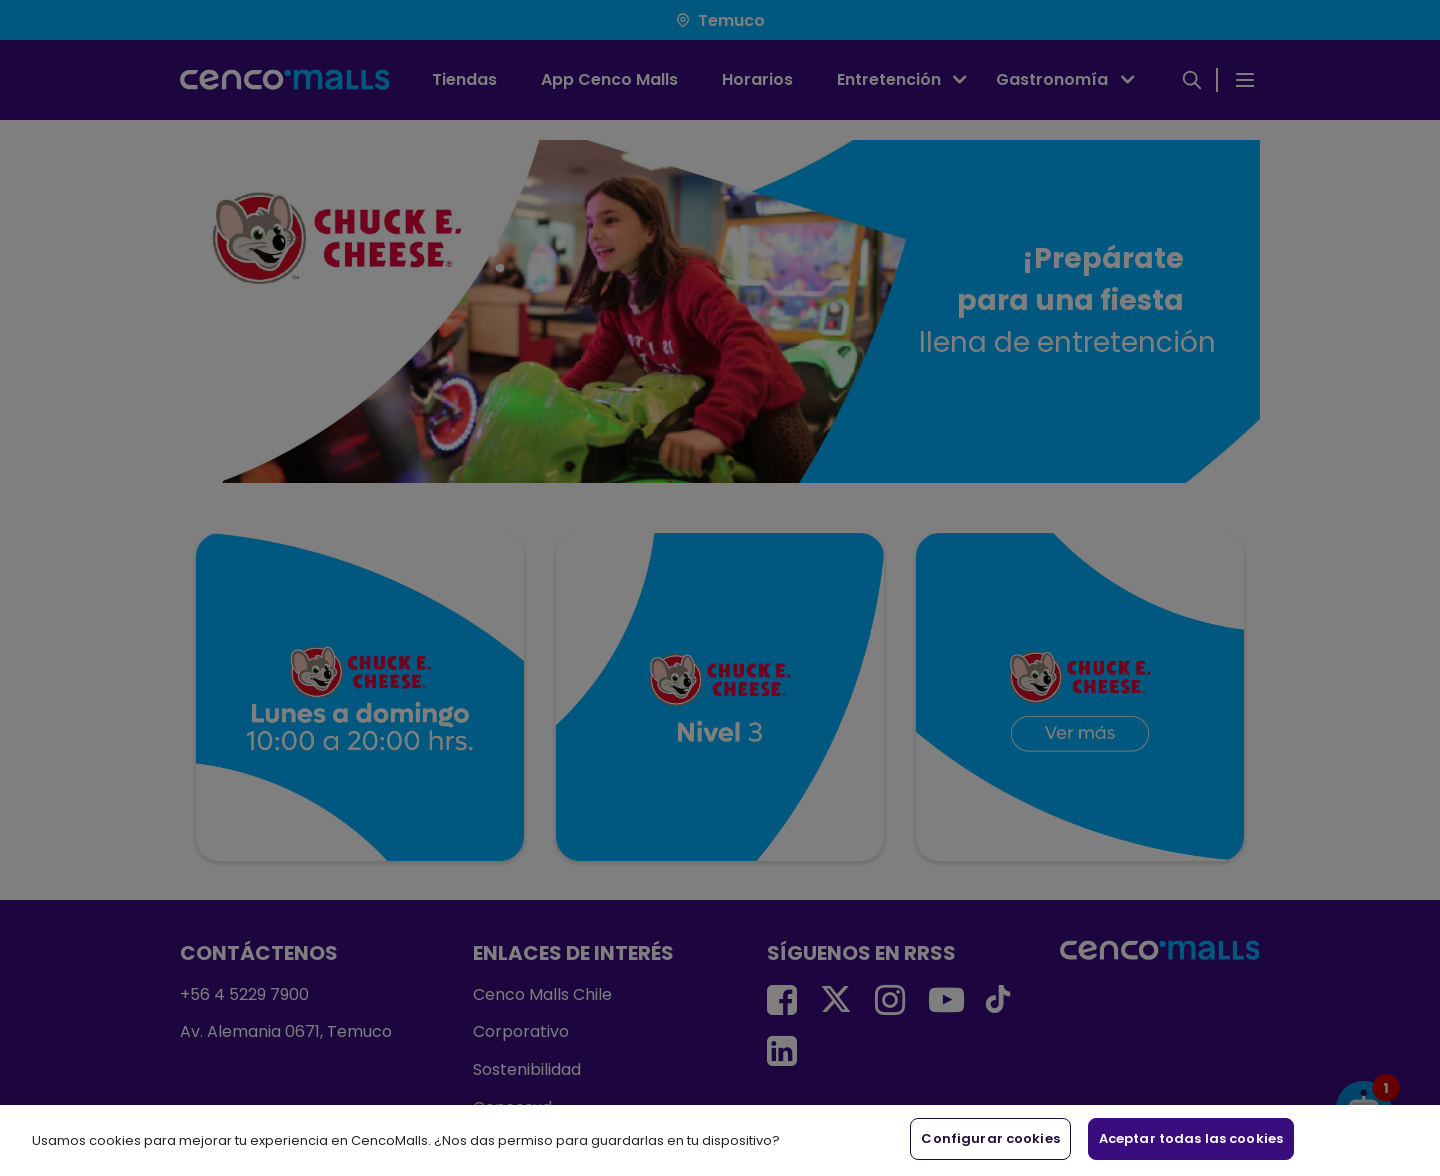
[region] (720, 1140)
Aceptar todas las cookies (1191, 1138)
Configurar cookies (990, 1138)
